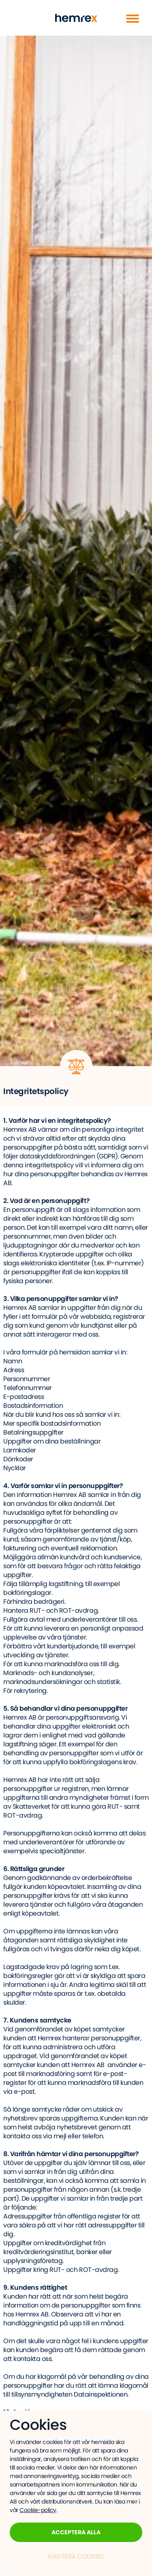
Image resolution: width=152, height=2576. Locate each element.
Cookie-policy (37, 2510)
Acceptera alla (76, 2532)
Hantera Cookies (76, 2556)
